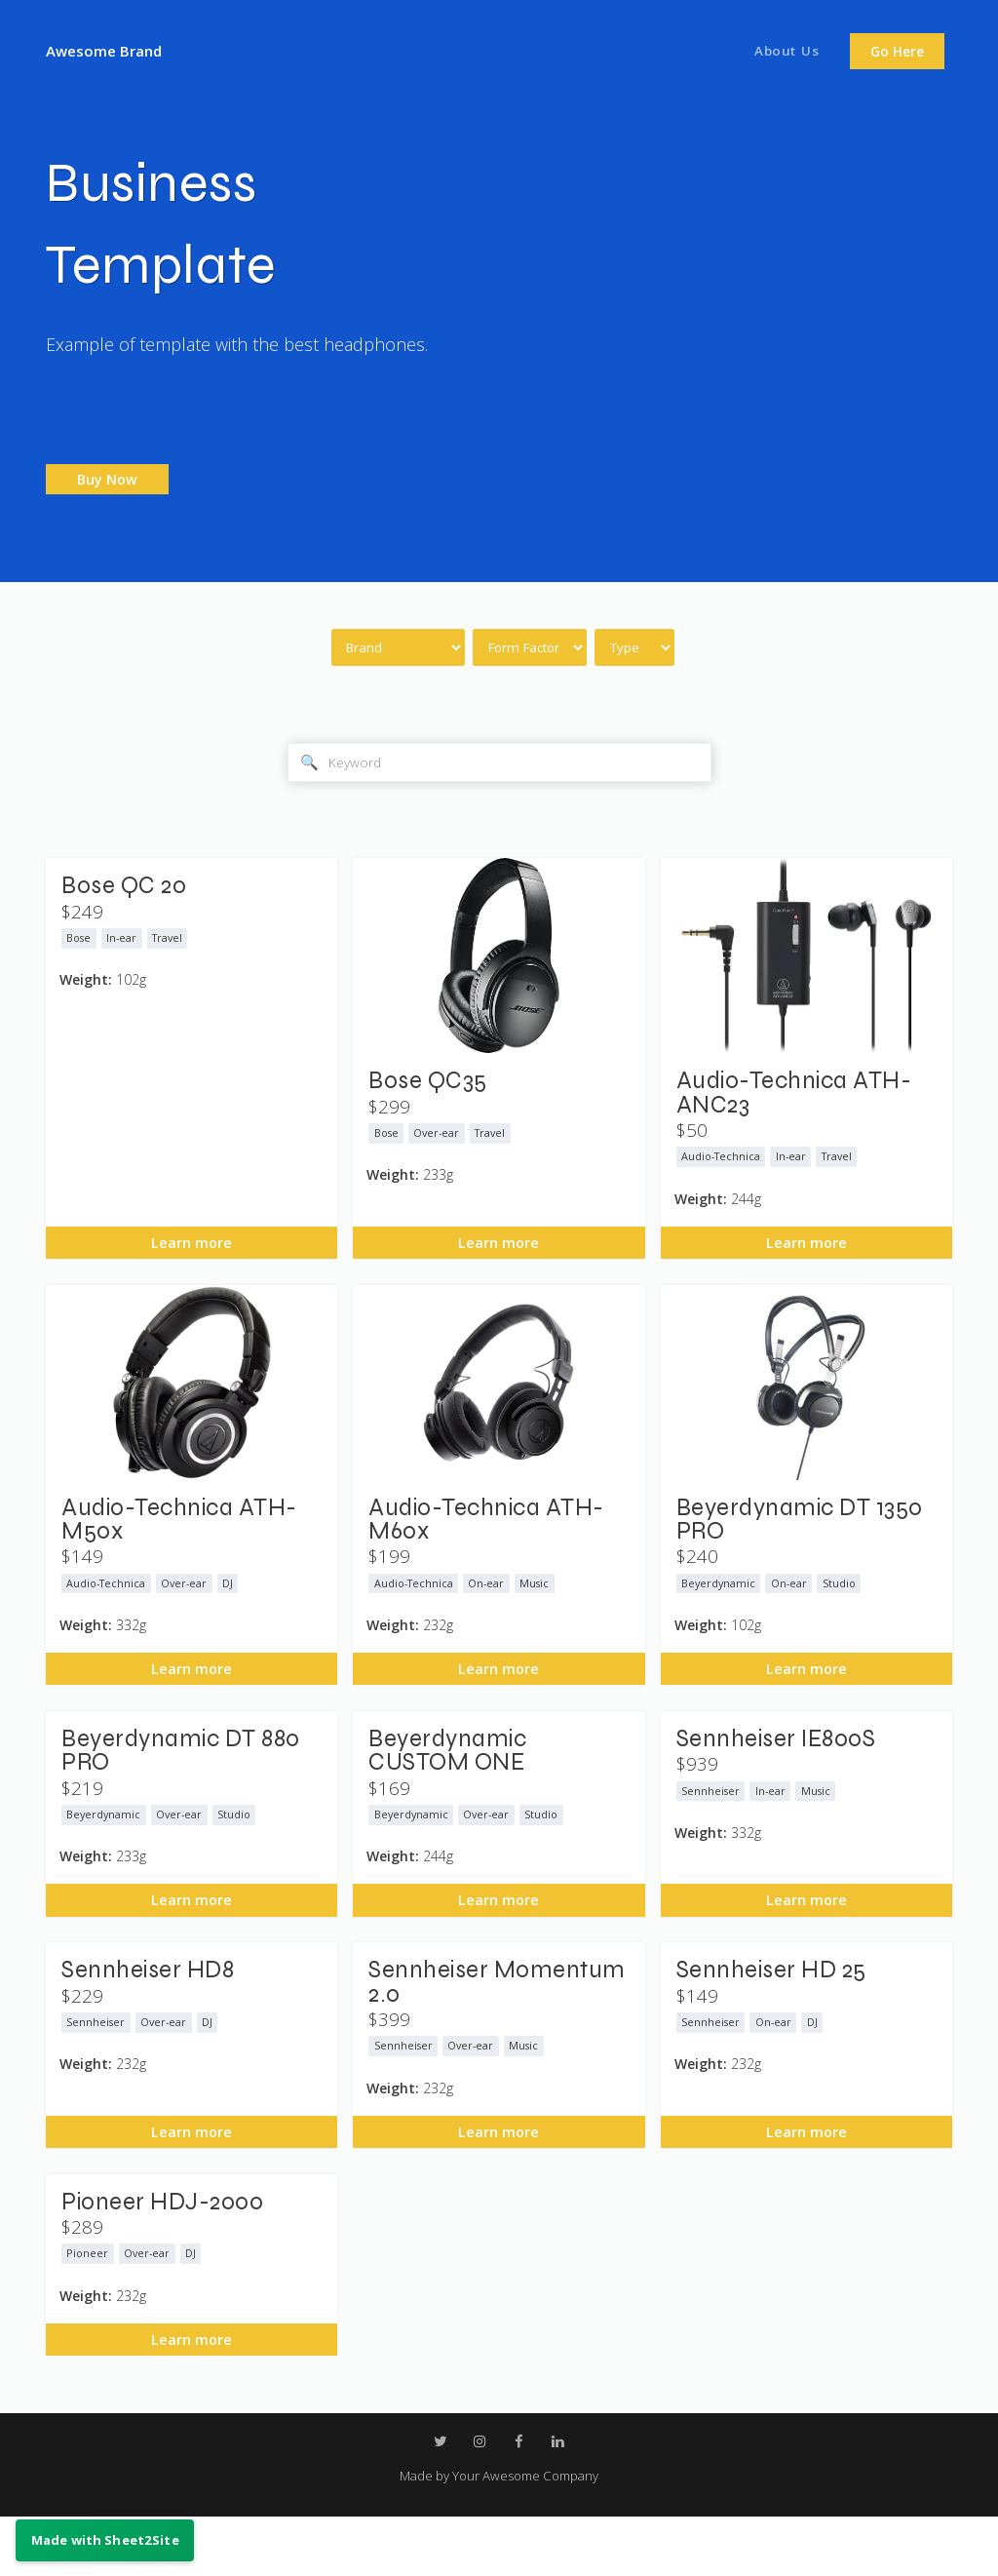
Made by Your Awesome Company (499, 2534)
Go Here (897, 51)
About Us (783, 51)
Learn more (191, 1259)
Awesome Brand (111, 50)
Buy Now (107, 479)
